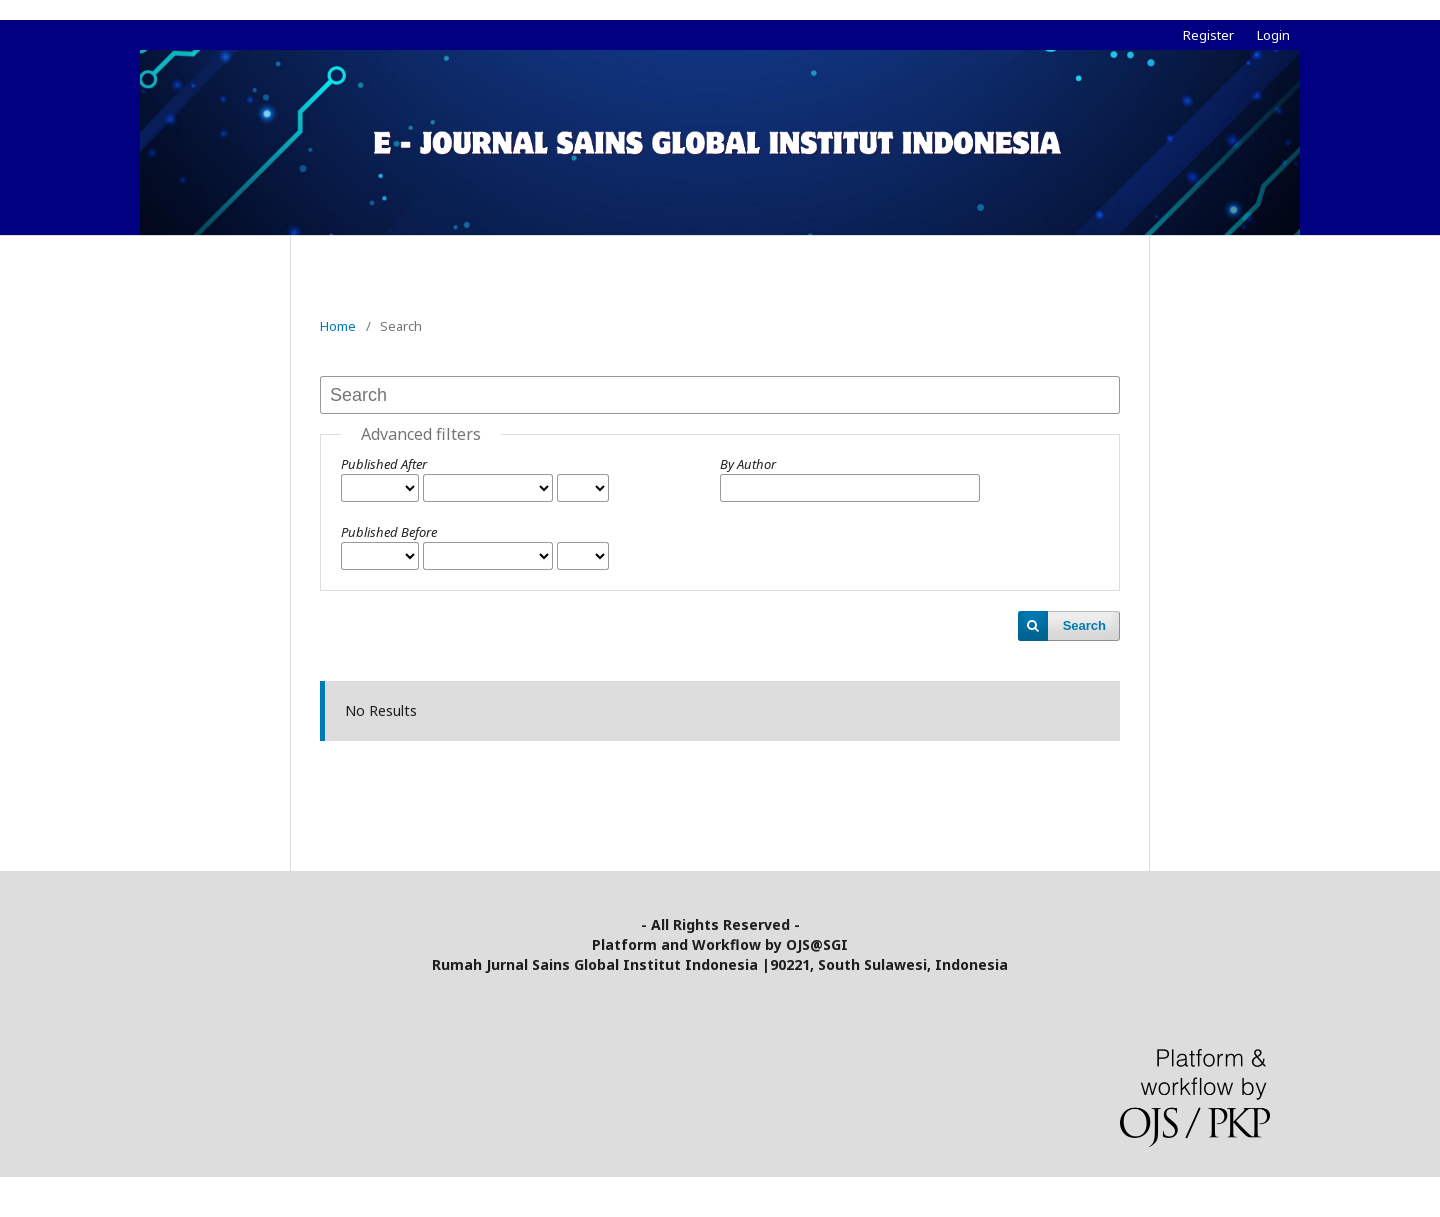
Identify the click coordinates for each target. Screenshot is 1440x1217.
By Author (748, 464)
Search (1084, 625)
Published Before (389, 532)
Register (1208, 35)
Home (338, 326)
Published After (384, 464)
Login (1273, 35)
